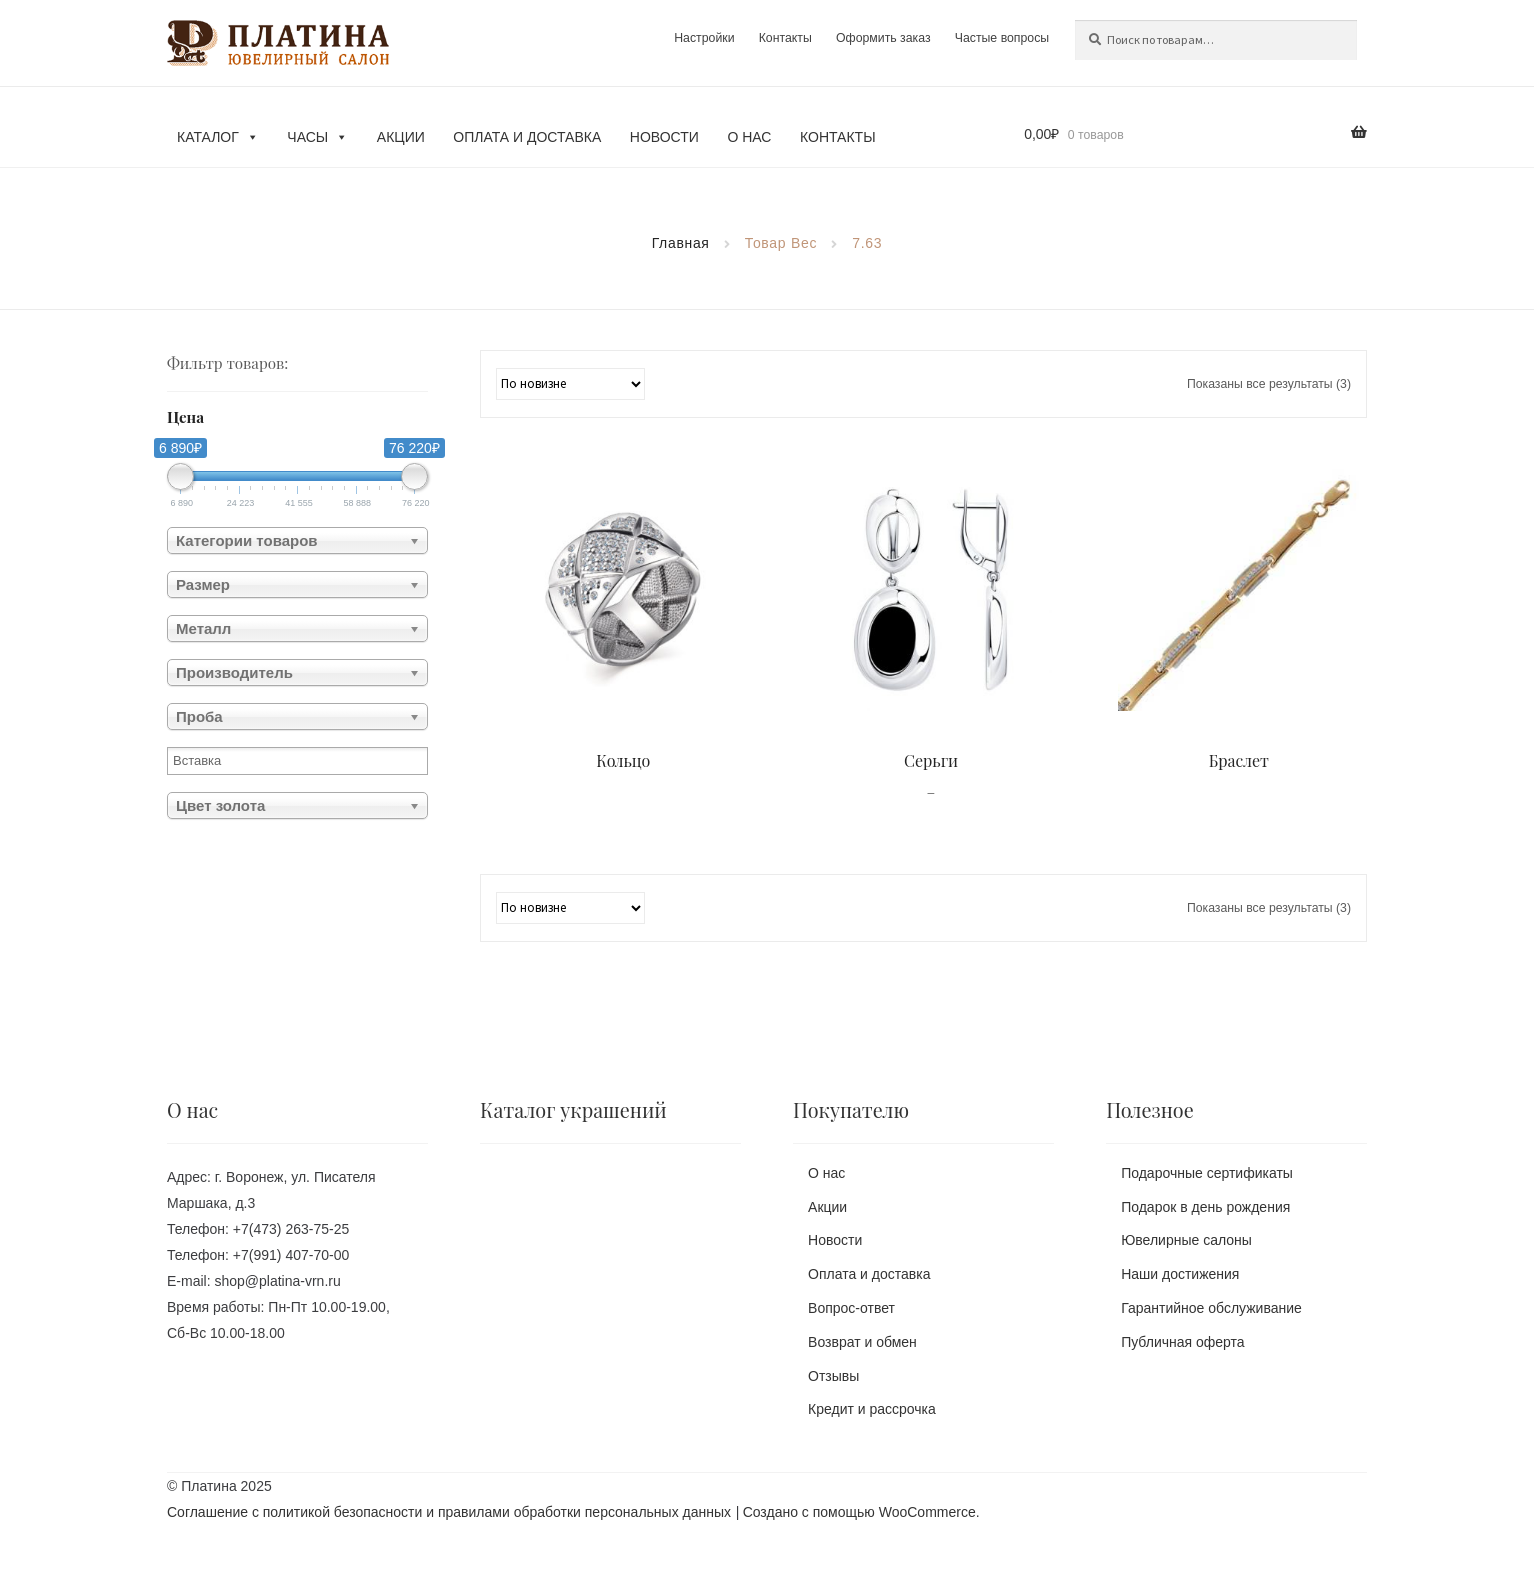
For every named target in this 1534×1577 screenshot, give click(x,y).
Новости (664, 137)
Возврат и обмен (862, 1342)
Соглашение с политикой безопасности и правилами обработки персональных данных (449, 1512)
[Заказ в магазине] (570, 384)
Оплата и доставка (527, 137)
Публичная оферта (1183, 1342)
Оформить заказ (883, 38)
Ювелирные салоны (1186, 1240)
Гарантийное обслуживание (1211, 1308)
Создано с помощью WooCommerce (859, 1512)
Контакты (784, 38)
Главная (681, 243)
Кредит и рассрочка (872, 1409)
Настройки (703, 38)
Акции (401, 137)
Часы (317, 137)
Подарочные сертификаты (1207, 1173)
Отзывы (833, 1376)
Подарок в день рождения (1205, 1207)
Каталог (218, 137)
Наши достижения (1180, 1274)
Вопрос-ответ (851, 1308)
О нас (749, 137)
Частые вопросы (1002, 38)
